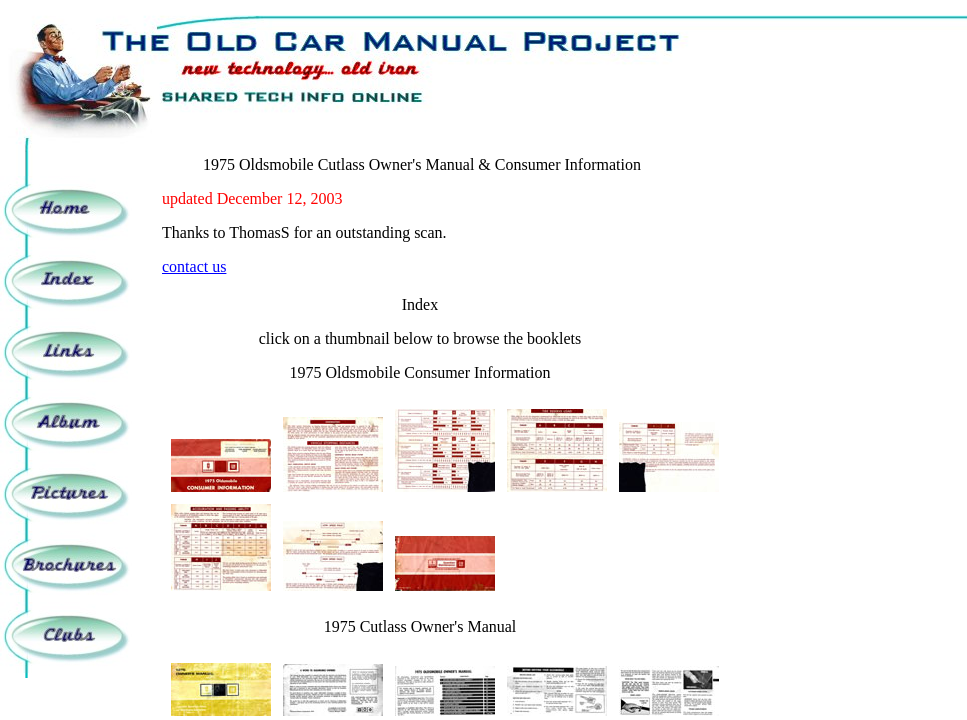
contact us (194, 266)
